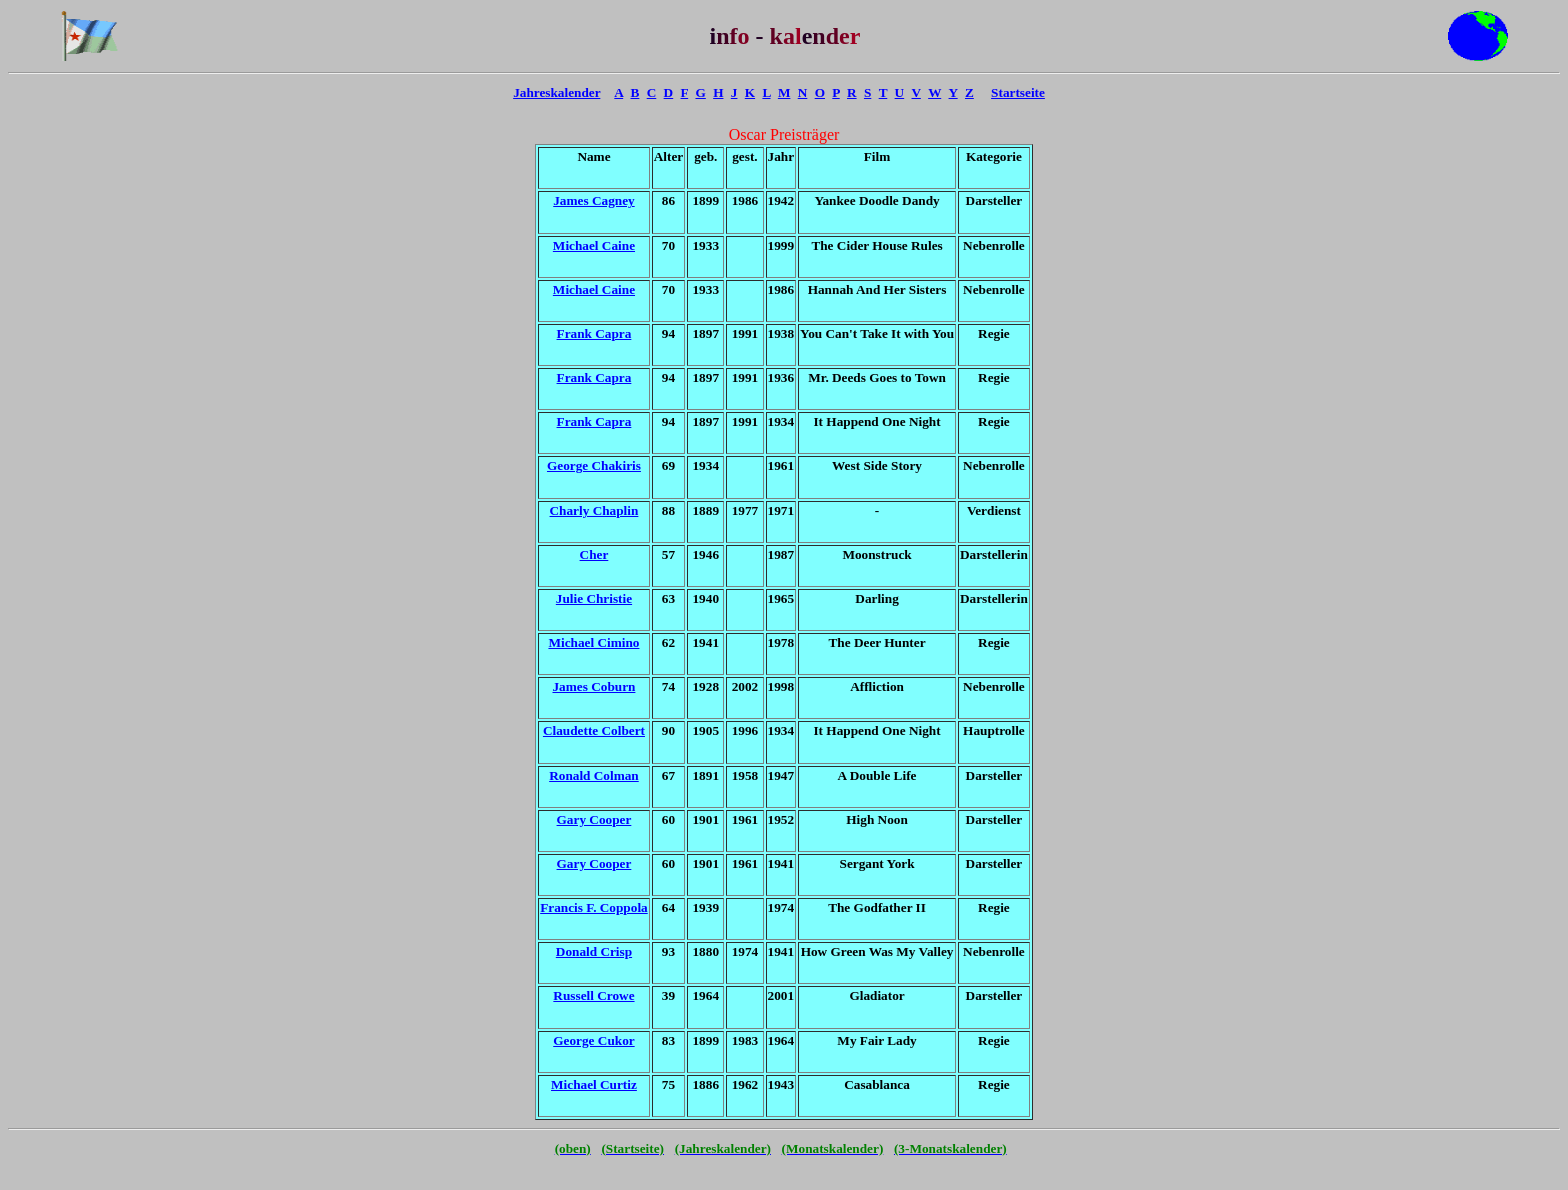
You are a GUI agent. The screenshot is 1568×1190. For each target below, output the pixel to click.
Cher (594, 554)
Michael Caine (594, 245)
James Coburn (593, 686)
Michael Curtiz (594, 1084)
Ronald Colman (594, 775)
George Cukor (593, 1040)
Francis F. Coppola (594, 907)
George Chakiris (594, 465)
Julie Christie (594, 598)
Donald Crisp (594, 951)
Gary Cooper (594, 819)
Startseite (1018, 92)
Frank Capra (594, 333)
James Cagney (593, 200)
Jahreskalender (556, 92)
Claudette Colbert (594, 730)
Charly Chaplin (594, 510)
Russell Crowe (593, 995)
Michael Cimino (593, 642)
